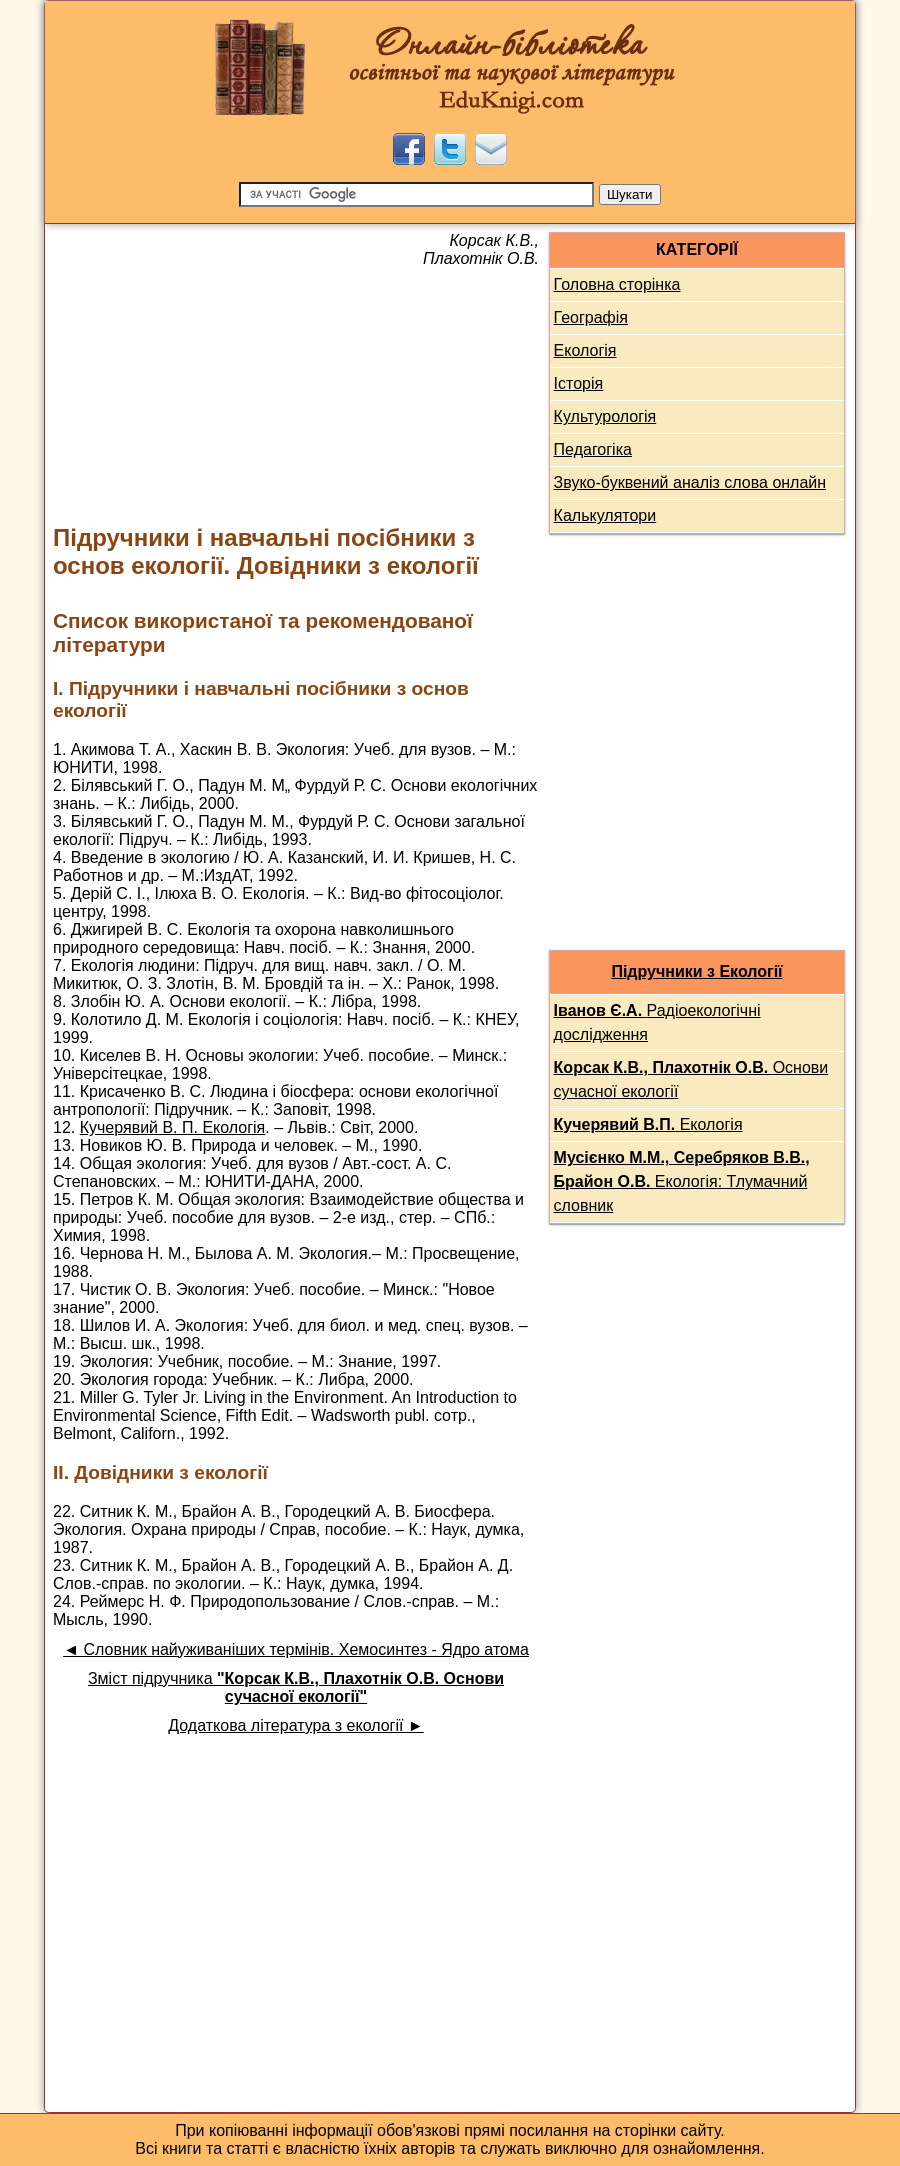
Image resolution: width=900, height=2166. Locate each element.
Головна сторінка (617, 284)
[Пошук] (416, 194)
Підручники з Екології (696, 971)
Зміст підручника (296, 1687)
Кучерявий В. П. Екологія (173, 1127)
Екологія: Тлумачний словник (682, 1181)
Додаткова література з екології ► (295, 1725)
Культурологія (605, 416)
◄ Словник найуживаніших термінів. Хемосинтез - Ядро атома (296, 1649)
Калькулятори (605, 515)
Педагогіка (593, 449)
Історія (579, 383)
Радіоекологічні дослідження (657, 1022)
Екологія (585, 350)
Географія (591, 317)
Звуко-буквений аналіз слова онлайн (690, 482)
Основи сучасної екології (691, 1079)
